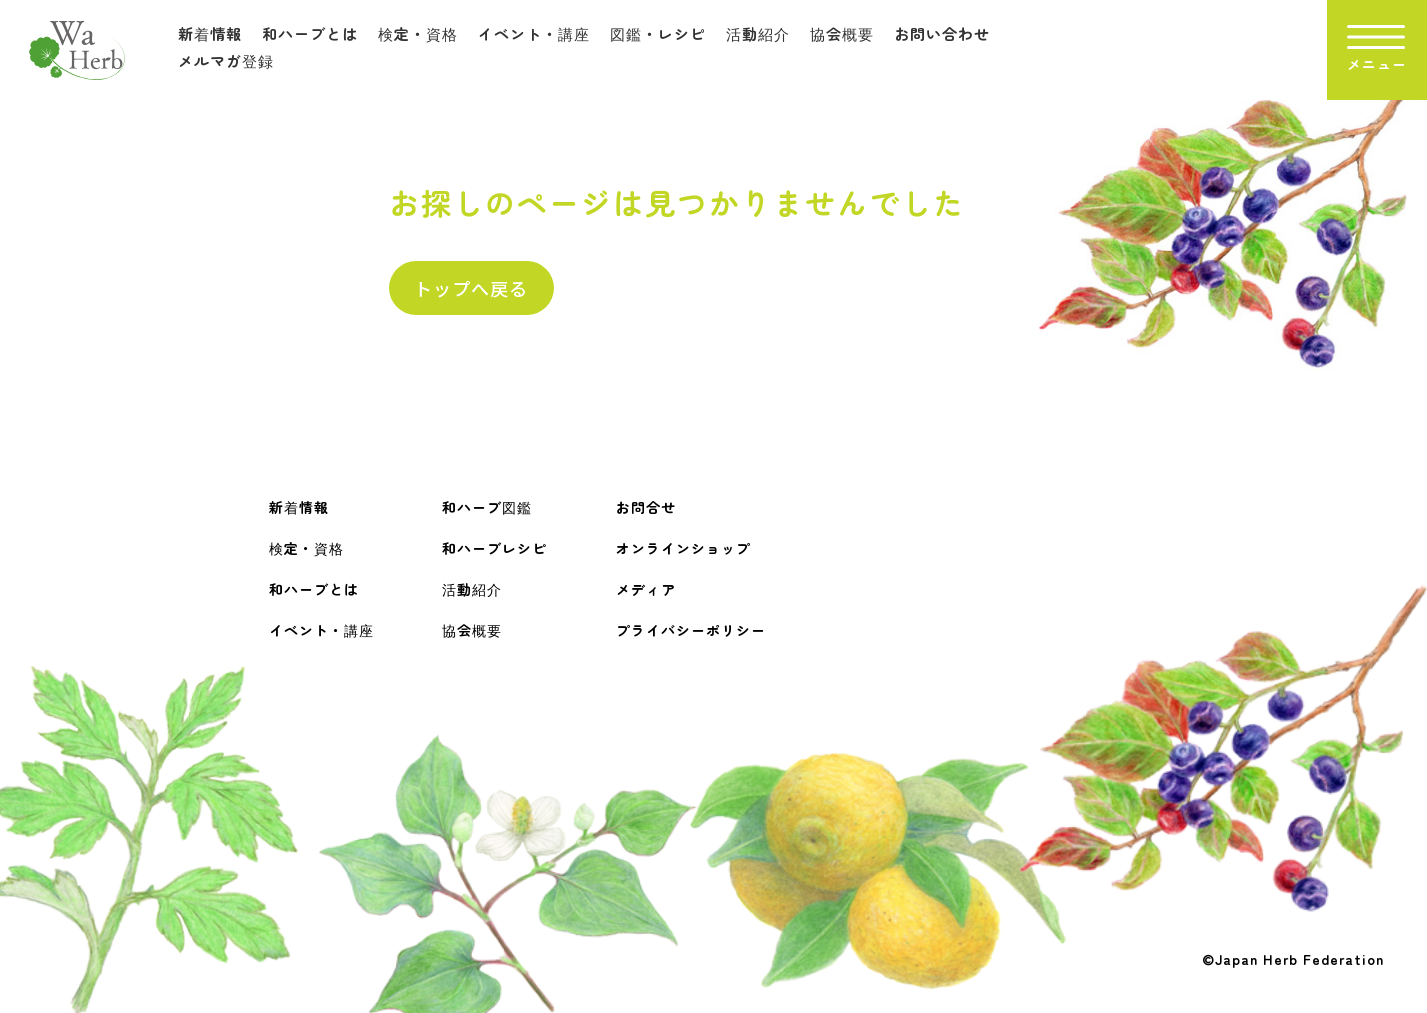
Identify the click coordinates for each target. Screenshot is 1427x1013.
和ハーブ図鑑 (487, 507)
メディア (646, 589)
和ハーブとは (310, 33)
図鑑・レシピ (658, 33)
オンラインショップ (683, 548)
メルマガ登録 (226, 60)
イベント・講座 (534, 33)
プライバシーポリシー (691, 630)
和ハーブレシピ (494, 548)
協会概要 (842, 33)
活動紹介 (758, 33)
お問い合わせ (942, 33)
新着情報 (210, 33)
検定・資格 (418, 33)
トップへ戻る (471, 288)
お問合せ (646, 507)
